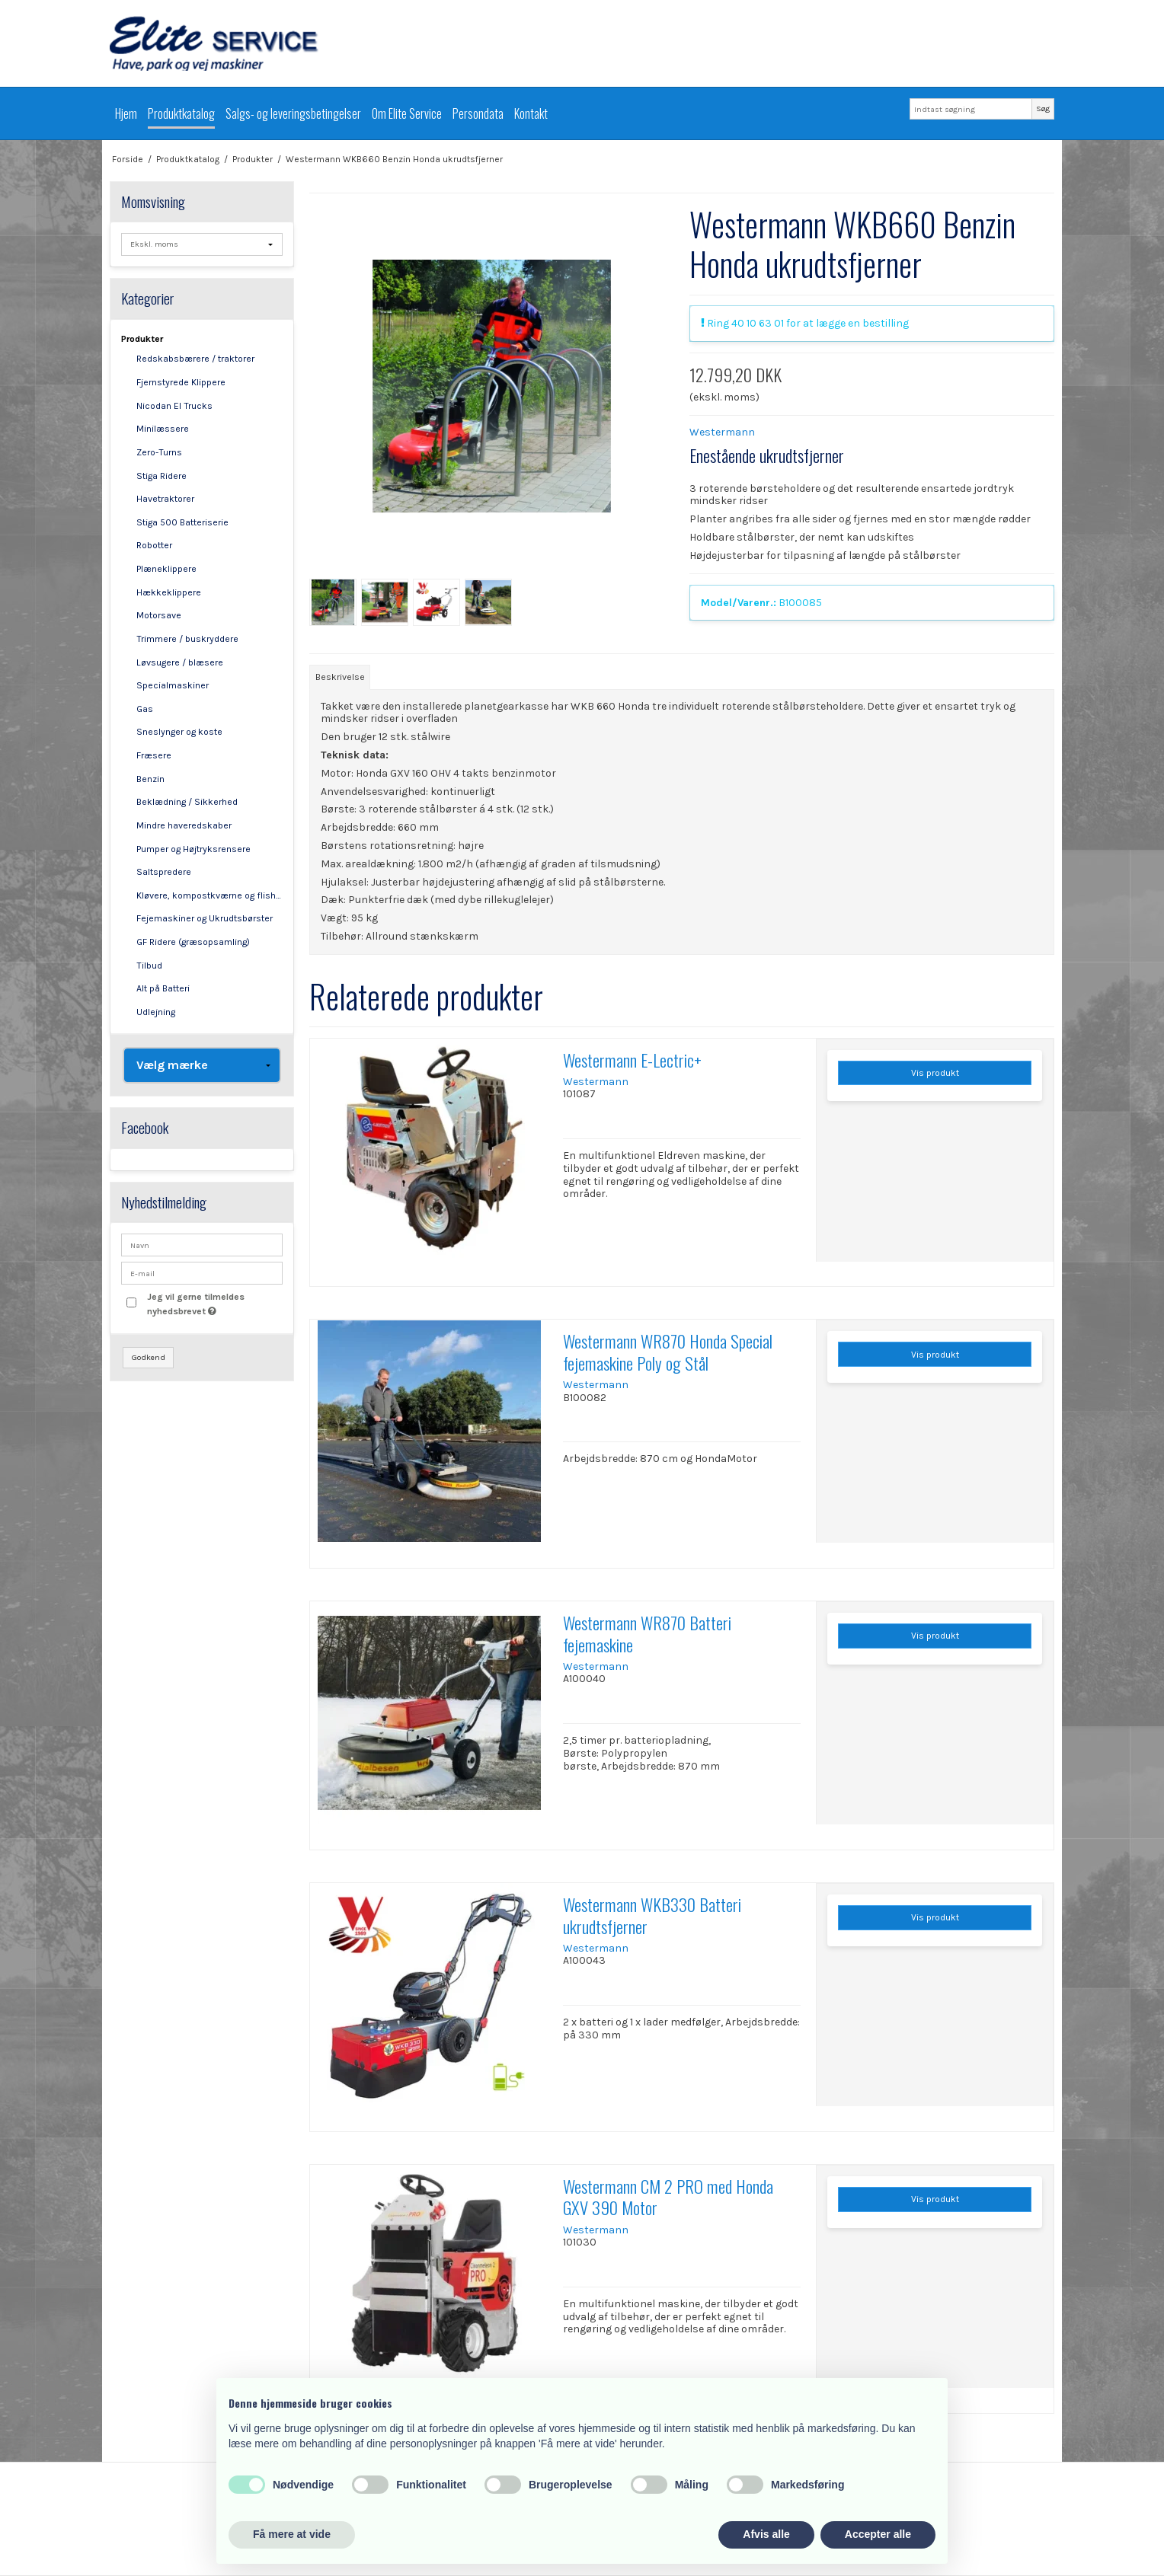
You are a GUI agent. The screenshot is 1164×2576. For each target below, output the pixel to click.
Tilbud (149, 965)
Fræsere (153, 755)
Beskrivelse (340, 677)
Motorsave (158, 615)
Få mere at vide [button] (292, 2534)
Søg (1043, 108)
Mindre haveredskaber (184, 825)
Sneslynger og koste (179, 731)
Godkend (148, 1357)
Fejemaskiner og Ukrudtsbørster (204, 918)
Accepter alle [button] (878, 2534)
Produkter (142, 339)
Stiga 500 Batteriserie (182, 522)
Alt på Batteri (163, 988)
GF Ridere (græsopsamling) (193, 942)
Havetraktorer (165, 498)
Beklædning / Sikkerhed (187, 801)
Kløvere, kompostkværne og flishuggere (209, 895)
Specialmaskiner (172, 685)
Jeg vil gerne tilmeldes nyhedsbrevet (214, 1303)
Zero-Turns (159, 452)
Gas (144, 709)
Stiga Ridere (161, 476)
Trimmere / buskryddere (187, 639)
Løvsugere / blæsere (179, 662)
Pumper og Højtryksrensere (193, 849)
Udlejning (155, 1012)
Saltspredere (163, 872)
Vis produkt (935, 1073)
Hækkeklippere (168, 592)
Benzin (150, 779)
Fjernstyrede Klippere (180, 382)
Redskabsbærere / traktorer (195, 358)
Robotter (154, 545)
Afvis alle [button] (766, 2534)
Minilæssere (162, 428)
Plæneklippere (166, 568)
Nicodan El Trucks (174, 406)
